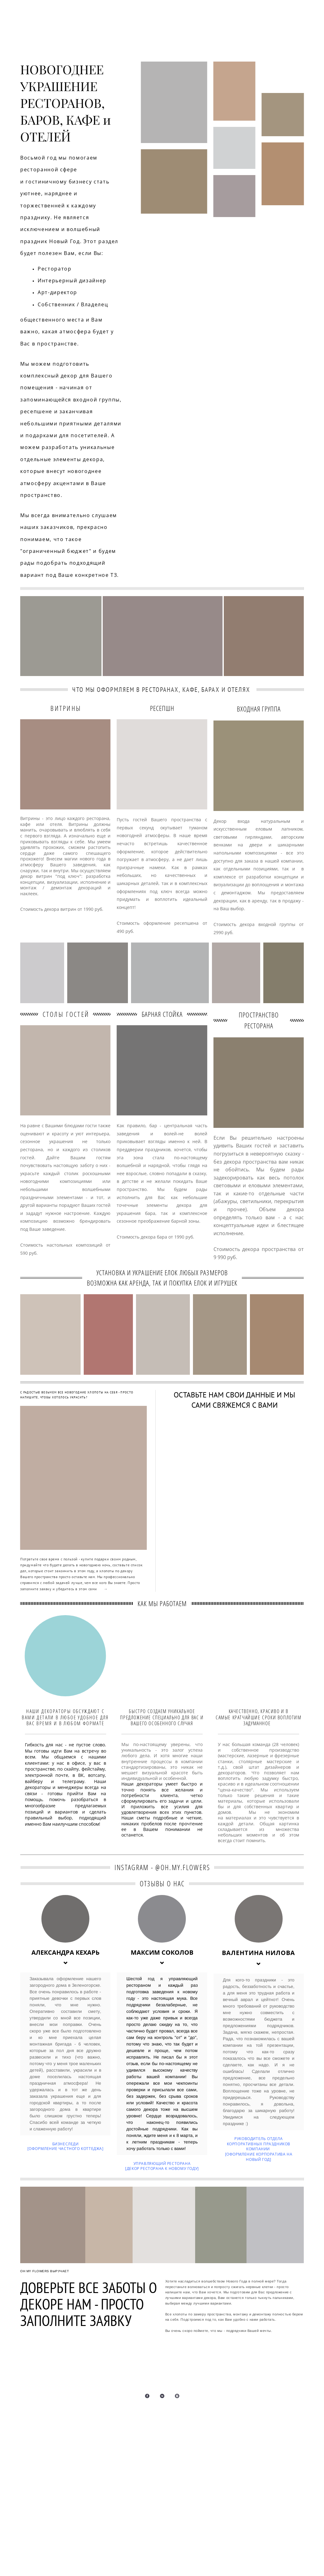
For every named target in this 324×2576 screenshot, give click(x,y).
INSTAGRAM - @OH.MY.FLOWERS (162, 1867)
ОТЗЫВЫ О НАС (162, 1883)
